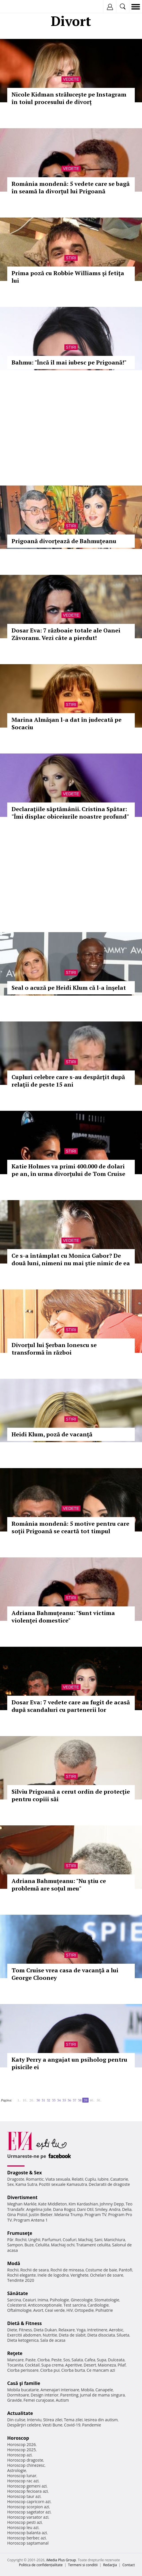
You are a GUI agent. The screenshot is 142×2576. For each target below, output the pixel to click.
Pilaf (122, 2365)
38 (79, 2100)
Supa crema (52, 2365)
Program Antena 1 (31, 2220)
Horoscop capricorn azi (29, 2501)
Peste (56, 2359)
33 (53, 2100)
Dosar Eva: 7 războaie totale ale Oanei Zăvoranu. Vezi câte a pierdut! (66, 634)
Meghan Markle (22, 2204)
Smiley (101, 2209)
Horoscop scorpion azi (28, 2506)
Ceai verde (55, 2310)
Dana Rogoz (64, 2209)
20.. (32, 2100)
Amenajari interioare (59, 2389)
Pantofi (125, 2270)
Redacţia (110, 2564)
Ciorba (43, 2359)
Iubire (103, 2179)
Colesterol (16, 2305)
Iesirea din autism (101, 2419)
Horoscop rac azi (23, 2481)
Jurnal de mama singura (102, 2395)
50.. (99, 2100)
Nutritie (50, 2335)
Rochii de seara (34, 2270)
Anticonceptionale (45, 2305)
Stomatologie (106, 2300)
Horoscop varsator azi (27, 2517)
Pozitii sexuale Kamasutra (63, 2184)
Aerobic (116, 2330)
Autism (62, 2400)
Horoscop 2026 (21, 2444)
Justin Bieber (41, 2214)
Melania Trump (68, 2214)
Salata (77, 2359)
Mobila (87, 2389)
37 (74, 2100)
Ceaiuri (29, 2300)
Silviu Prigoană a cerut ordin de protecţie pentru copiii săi (71, 1795)
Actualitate (20, 2413)
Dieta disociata (101, 2335)
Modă (13, 2263)
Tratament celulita (93, 2245)
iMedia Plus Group (61, 2560)
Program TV (95, 2214)
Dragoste (15, 2179)
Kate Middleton (52, 2204)
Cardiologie (98, 2305)
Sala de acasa (52, 2340)
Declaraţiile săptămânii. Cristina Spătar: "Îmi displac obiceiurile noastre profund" (70, 812)
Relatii (77, 2179)
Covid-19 (72, 2425)
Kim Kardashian (83, 2204)
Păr (10, 2239)
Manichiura (114, 2239)
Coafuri (69, 2239)
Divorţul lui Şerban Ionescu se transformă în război (54, 1348)
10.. (25, 2100)
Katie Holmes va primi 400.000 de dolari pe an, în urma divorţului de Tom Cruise (68, 1170)
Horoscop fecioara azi (27, 2491)
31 (43, 2100)
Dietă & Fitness (24, 2323)
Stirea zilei (52, 2419)
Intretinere (97, 2330)
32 (48, 2100)
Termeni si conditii (83, 2564)
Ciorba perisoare (23, 2370)
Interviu (34, 2419)
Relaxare (67, 2330)
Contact (128, 2564)
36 (69, 2100)
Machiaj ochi (62, 2245)
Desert (90, 2365)
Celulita (43, 2245)
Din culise (16, 2419)
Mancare (15, 2359)
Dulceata (116, 2359)
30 (38, 2100)
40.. (92, 2100)
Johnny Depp (112, 2204)
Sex (10, 2184)
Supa (101, 2359)
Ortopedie (84, 2310)
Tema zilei (73, 2419)
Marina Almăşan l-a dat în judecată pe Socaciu (67, 723)
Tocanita (15, 2365)
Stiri (71, 258)
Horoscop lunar (21, 2475)
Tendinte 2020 (20, 2280)
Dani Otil (85, 2209)
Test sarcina (74, 2305)
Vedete (71, 79)
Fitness (25, 2330)
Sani (98, 2239)
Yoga (81, 2330)
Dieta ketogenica (23, 2340)
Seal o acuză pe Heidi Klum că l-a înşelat (69, 988)
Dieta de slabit (72, 2335)
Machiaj (85, 2239)
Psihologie (59, 2300)
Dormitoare (18, 2395)
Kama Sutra (26, 2184)
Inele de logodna (53, 2275)
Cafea (90, 2359)
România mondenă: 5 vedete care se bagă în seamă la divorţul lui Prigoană (71, 187)
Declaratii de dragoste (109, 2184)
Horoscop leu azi (22, 2527)
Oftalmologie (19, 2310)
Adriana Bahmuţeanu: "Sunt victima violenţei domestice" (63, 1616)
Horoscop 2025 (21, 2449)
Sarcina (14, 2300)
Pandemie (91, 2425)
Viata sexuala (57, 2179)
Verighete (79, 2275)
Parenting (69, 2395)
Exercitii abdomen (24, 2335)
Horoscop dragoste (25, 2460)
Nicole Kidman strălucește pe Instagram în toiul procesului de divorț (69, 98)
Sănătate (17, 2293)
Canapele (104, 2389)
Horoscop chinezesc (26, 2465)
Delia (127, 2209)
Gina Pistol (17, 2214)
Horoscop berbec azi (26, 2538)
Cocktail (32, 2365)
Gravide (14, 2400)
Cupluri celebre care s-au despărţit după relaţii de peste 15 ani (68, 1080)
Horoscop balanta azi (27, 2532)
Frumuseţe (19, 2233)
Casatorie (119, 2179)
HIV (69, 2310)
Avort (38, 2310)
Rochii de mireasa (67, 2270)
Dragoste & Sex (24, 2172)
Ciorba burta (73, 2370)
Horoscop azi (19, 2455)
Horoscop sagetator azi (29, 2512)
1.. (19, 2100)
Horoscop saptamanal (27, 2543)
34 (59, 2100)
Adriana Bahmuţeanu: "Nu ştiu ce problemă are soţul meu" (59, 1884)
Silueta (123, 2335)
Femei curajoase (38, 2400)
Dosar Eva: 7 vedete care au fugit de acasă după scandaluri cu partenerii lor (71, 1706)
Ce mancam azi (101, 2370)
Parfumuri (51, 2239)
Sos (66, 2359)
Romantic (35, 2179)
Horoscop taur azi (23, 2496)
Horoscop (18, 2438)
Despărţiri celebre (24, 2425)
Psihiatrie (104, 2310)
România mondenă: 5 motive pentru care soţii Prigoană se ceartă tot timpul (70, 1527)
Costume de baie (101, 2270)
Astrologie (16, 2470)
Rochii (21, 2239)
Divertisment (22, 2197)
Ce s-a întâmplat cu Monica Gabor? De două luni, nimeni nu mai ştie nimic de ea (71, 1259)
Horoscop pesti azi (24, 2522)
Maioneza (107, 2365)
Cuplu (90, 2179)
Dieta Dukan (45, 2330)
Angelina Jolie (38, 2209)
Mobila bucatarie (23, 2389)
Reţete (15, 2353)
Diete (12, 2330)
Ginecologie (82, 2300)
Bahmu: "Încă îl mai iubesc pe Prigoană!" (69, 362)
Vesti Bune (52, 2425)
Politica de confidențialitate (41, 2564)
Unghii (34, 2239)
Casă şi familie (23, 2383)
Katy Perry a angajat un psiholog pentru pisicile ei (69, 2063)
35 (64, 2100)
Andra (115, 2209)
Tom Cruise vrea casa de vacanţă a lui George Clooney (65, 1974)
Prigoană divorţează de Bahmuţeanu (64, 541)
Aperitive (73, 2365)
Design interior (44, 2395)
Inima (43, 2300)
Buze (29, 2245)
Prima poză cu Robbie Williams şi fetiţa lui (68, 276)
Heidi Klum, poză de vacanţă (52, 1434)
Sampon (15, 2245)
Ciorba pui (49, 2370)
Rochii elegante (21, 2275)
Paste (30, 2359)
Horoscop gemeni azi (27, 2486)
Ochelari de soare (106, 2275)
